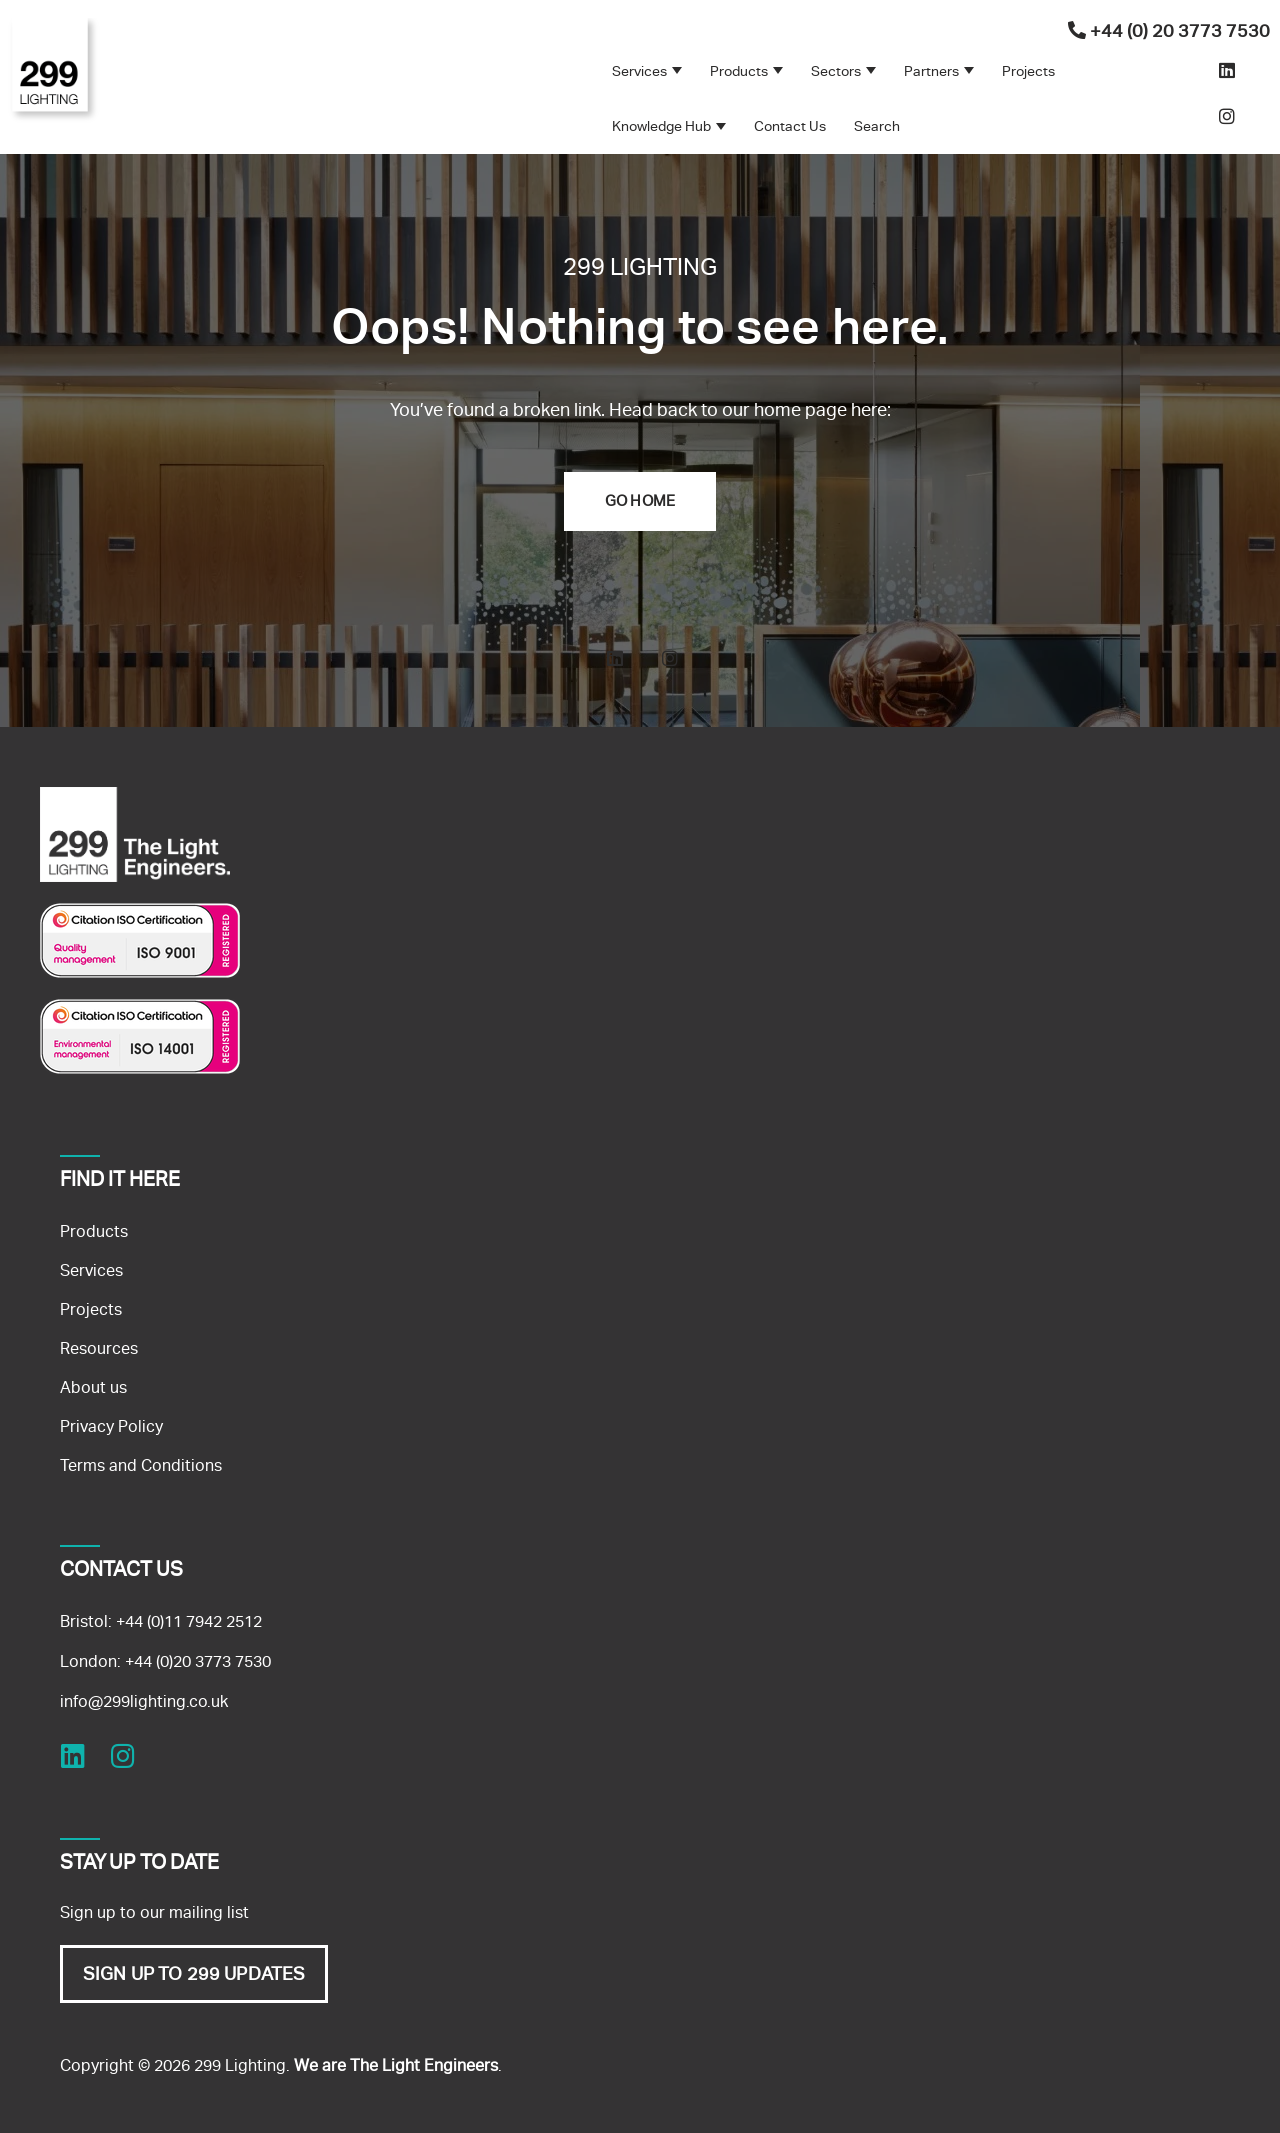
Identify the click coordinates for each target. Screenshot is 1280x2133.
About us (93, 1387)
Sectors (836, 71)
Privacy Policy (111, 1426)
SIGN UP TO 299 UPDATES (194, 1973)
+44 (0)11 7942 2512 (189, 1621)
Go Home (640, 501)
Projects (1028, 71)
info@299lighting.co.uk (144, 1701)
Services (639, 71)
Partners (931, 71)
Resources (99, 1348)
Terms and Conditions (141, 1465)
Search (877, 126)
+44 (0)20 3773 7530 (198, 1661)
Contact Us (790, 126)
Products (739, 71)
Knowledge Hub (661, 126)
